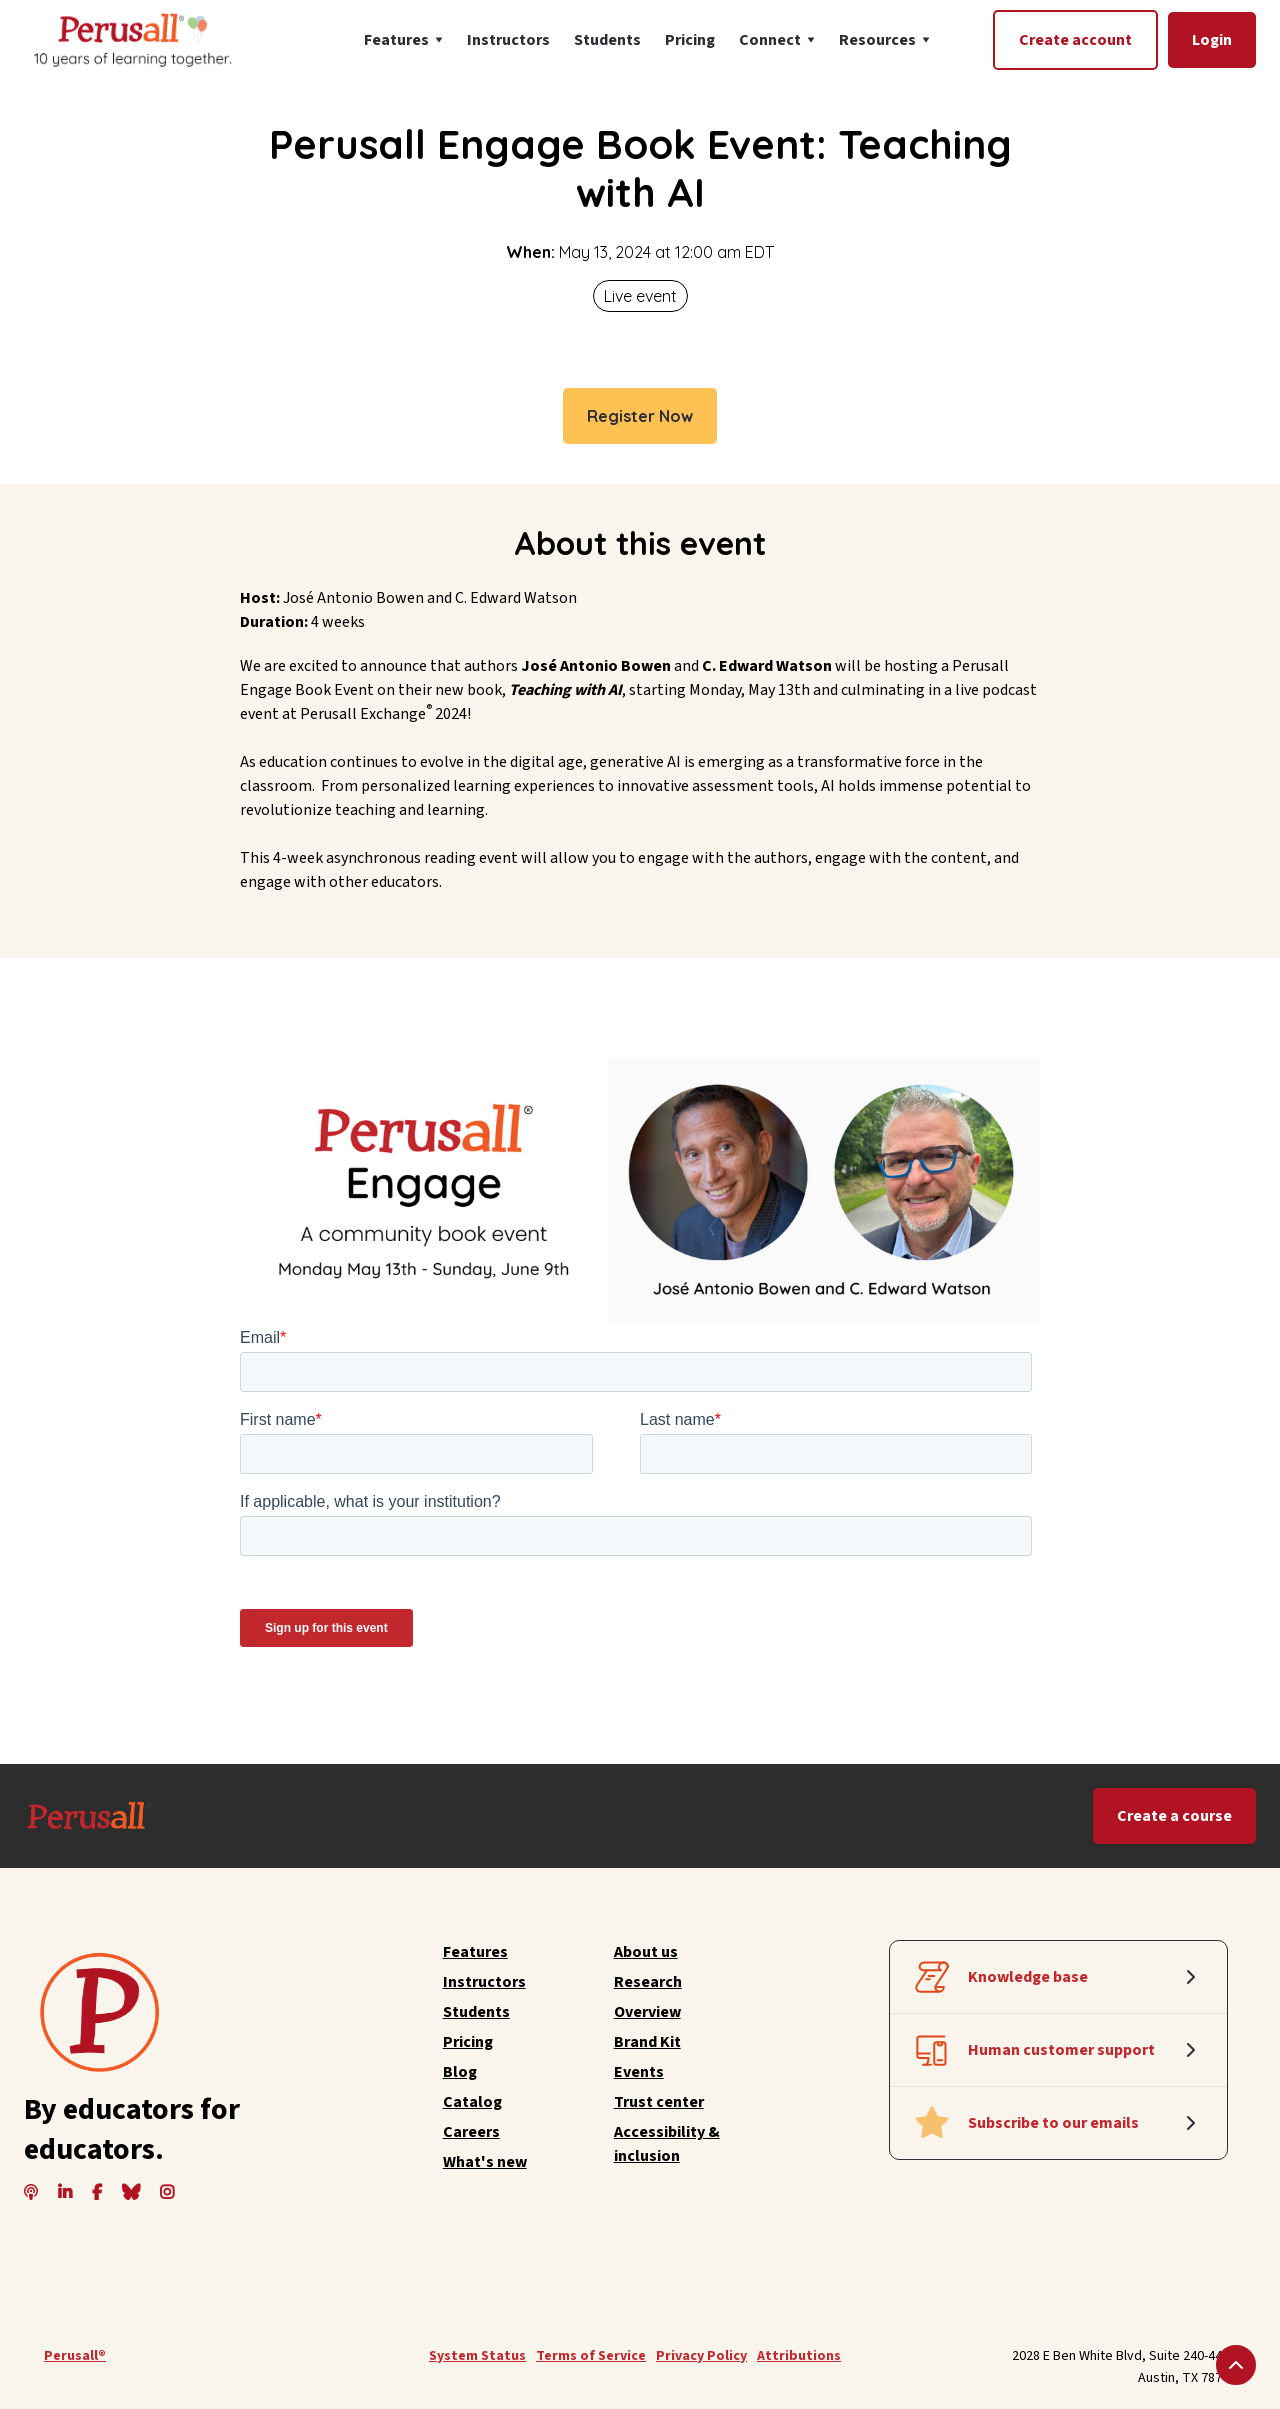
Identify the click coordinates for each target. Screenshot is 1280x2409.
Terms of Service (591, 2356)
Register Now (640, 416)
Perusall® (75, 2356)
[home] (131, 39)
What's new (485, 2162)
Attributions (799, 2356)
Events (639, 2072)
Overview (647, 2012)
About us (646, 1952)
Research (648, 1982)
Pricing (690, 40)
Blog (460, 2072)
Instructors (508, 40)
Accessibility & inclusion (667, 2144)
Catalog (472, 2102)
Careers (471, 2132)
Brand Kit (647, 2042)
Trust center (659, 2102)
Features (475, 1952)
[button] (403, 40)
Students (607, 40)
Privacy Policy (701, 2356)
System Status (477, 2356)
